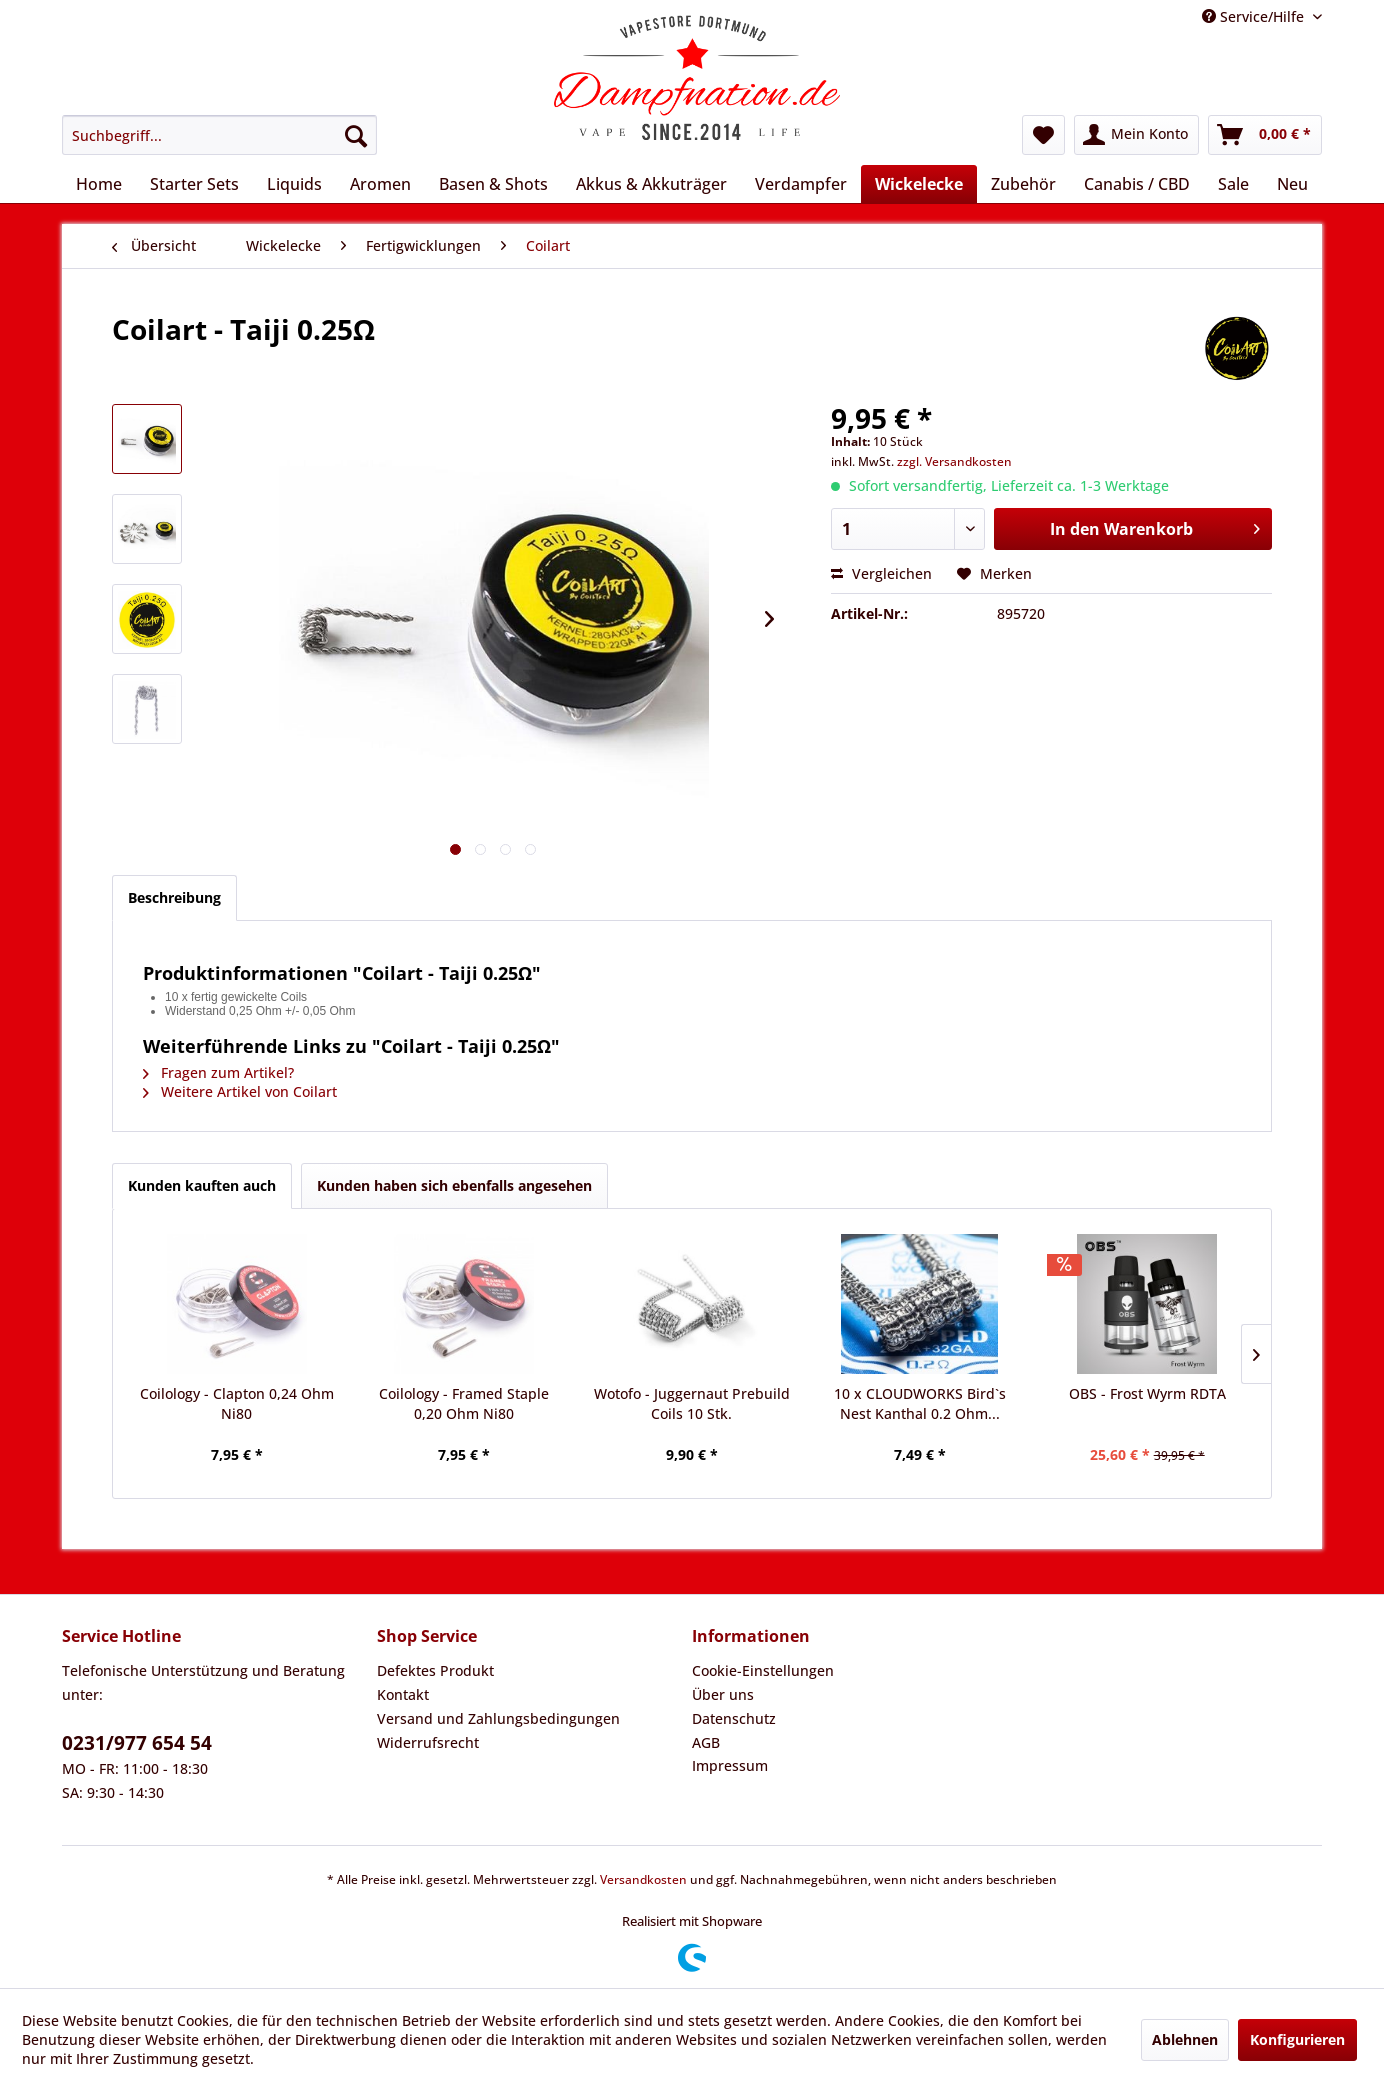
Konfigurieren (1297, 2039)
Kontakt (403, 1694)
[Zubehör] (1023, 184)
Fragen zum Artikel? (218, 1072)
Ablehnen (1185, 2039)
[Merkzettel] (1043, 135)
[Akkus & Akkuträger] (651, 184)
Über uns (723, 1694)
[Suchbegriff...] (219, 135)
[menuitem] (219, 135)
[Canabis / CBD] (1137, 184)
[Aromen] (380, 184)
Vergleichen (881, 573)
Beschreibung (174, 897)
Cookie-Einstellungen (763, 1670)
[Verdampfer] (801, 184)
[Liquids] (294, 184)
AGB (706, 1742)
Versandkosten (643, 1879)
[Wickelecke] (919, 184)
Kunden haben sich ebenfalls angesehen (454, 1185)
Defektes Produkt (435, 1670)
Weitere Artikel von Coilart (240, 1091)
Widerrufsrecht (428, 1742)
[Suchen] (356, 135)
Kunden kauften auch (202, 1185)
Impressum (730, 1765)
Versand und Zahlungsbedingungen (498, 1718)
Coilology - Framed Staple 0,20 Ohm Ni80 (464, 1403)
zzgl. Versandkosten (954, 461)
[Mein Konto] (1136, 135)
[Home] (99, 184)
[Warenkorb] (1265, 135)
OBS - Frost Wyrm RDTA (1147, 1393)
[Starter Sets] (194, 184)
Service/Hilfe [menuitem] (1255, 16)
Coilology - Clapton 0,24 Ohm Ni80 (237, 1403)
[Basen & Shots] (493, 184)
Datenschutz (734, 1718)
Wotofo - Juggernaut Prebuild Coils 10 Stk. (692, 1403)
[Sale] (1233, 184)
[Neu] (1292, 184)
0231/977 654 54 (137, 1743)
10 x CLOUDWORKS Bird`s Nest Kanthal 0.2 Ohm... (920, 1403)
